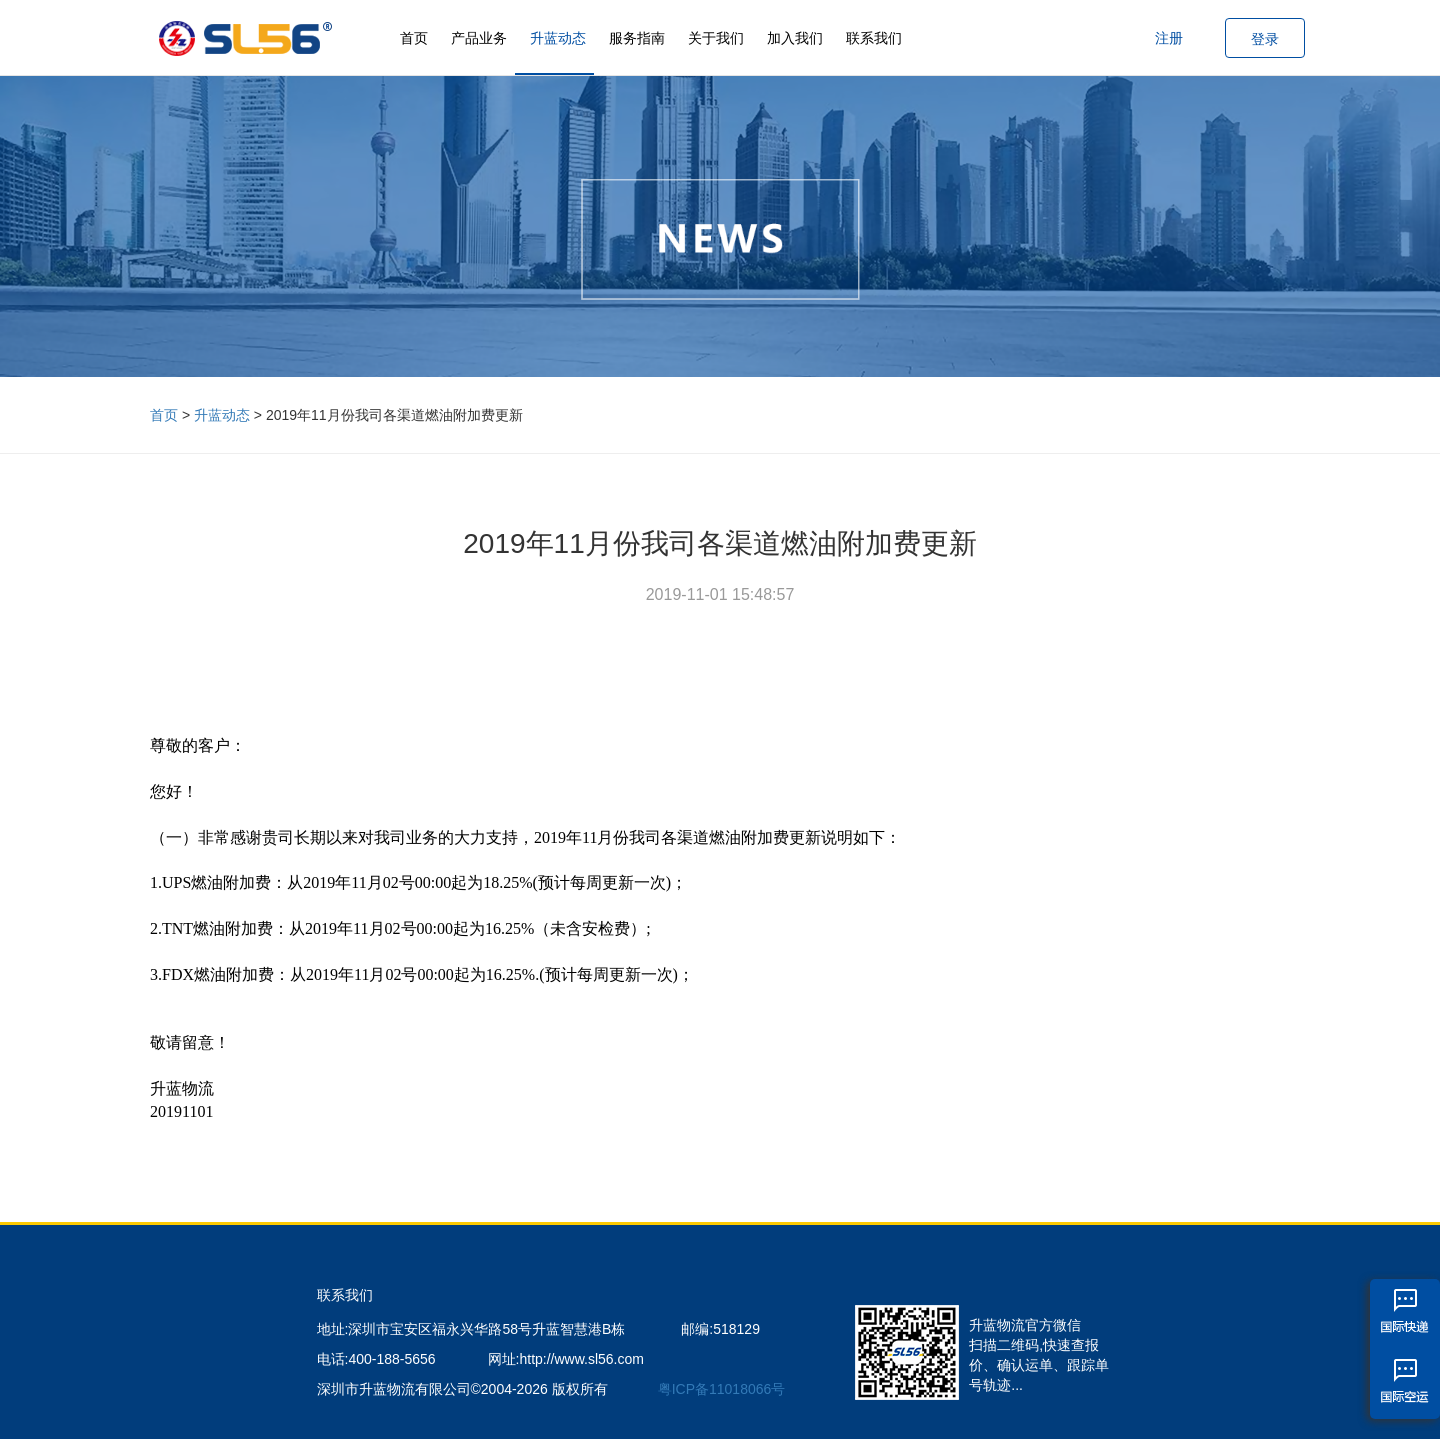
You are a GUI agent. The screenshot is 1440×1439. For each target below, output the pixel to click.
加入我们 (795, 38)
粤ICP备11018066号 (722, 1389)
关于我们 (716, 38)
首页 (414, 38)
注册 (1169, 38)
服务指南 (637, 38)
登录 (1265, 39)
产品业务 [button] (479, 38)
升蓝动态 (558, 38)
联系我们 (874, 38)
